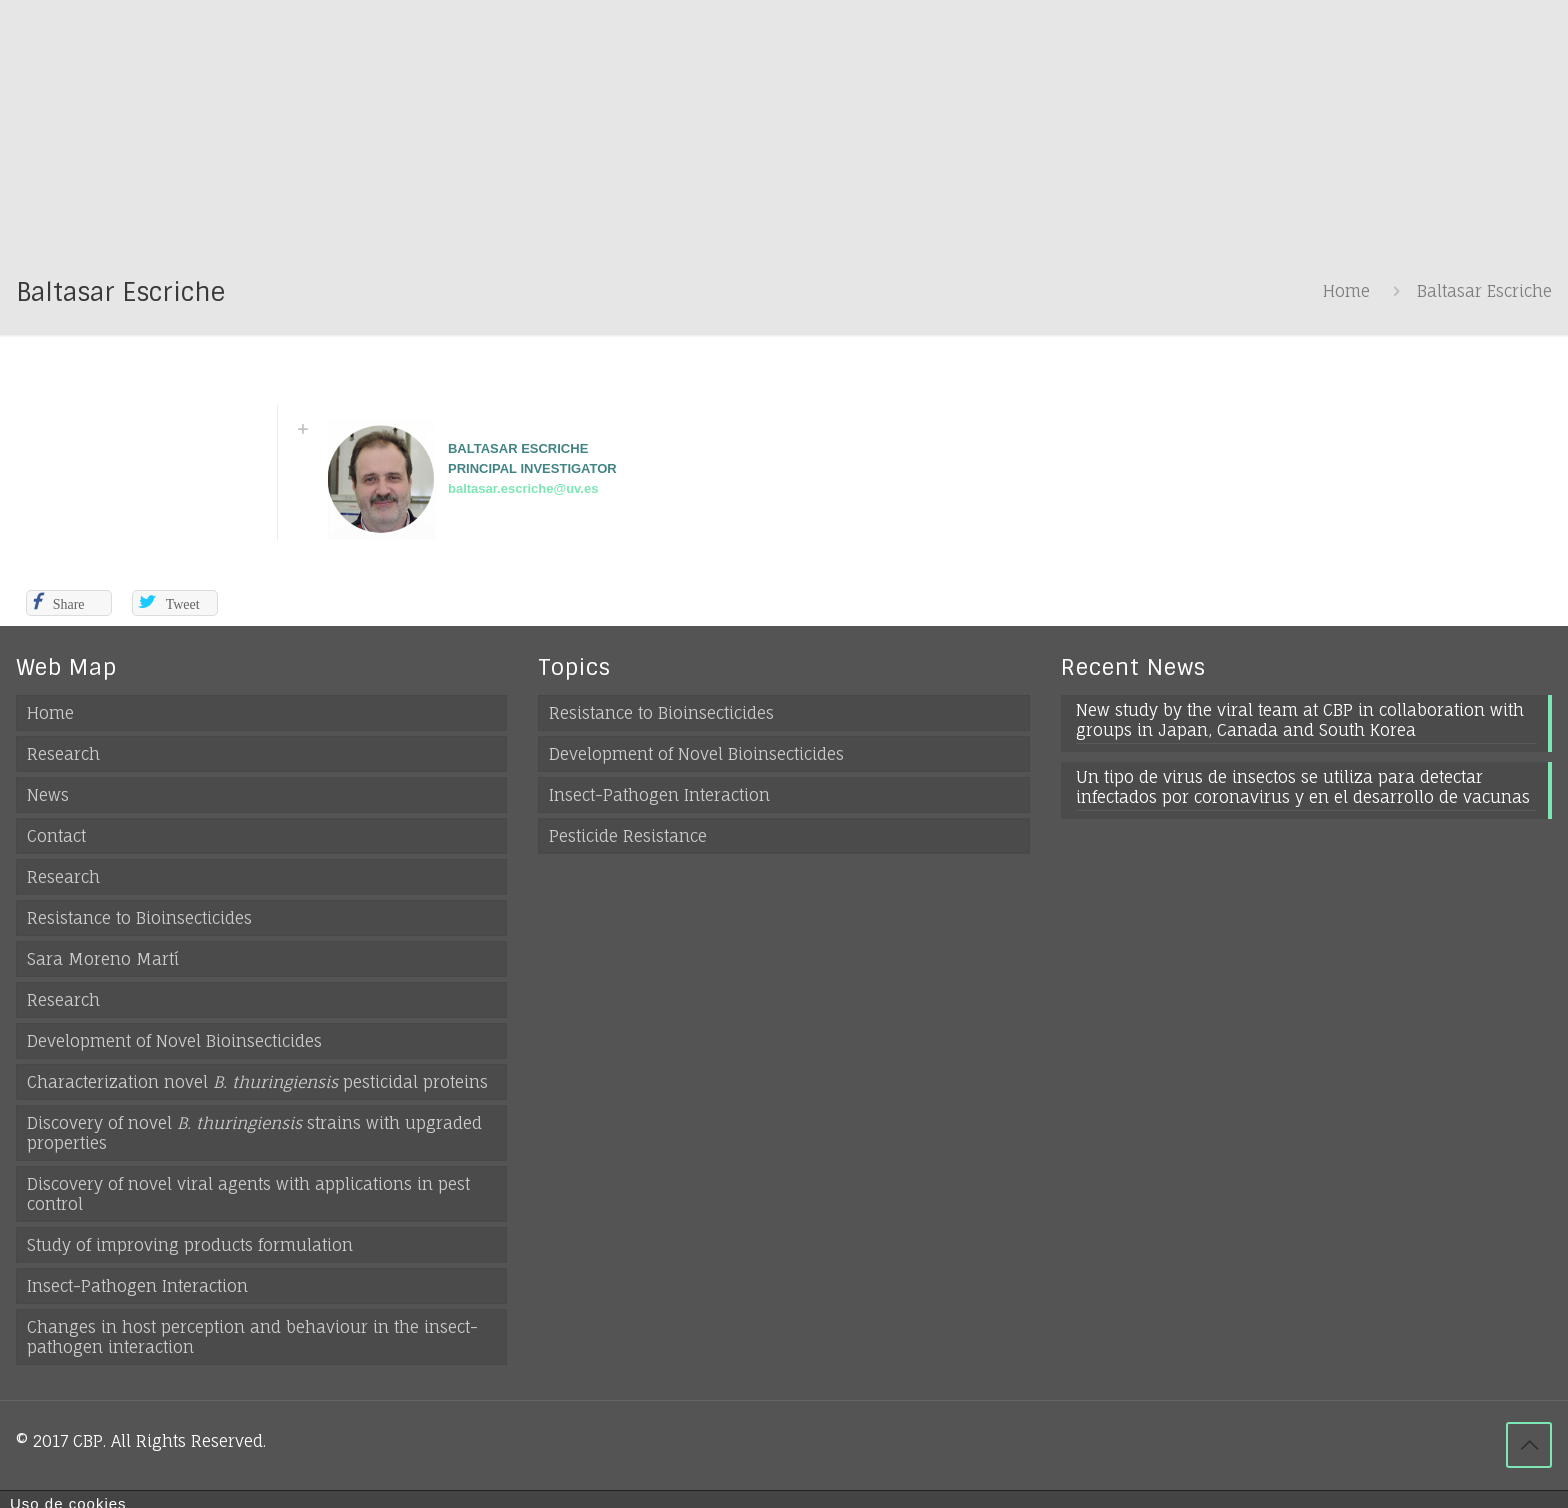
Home (1346, 291)
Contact (56, 836)
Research (63, 754)
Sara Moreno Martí (103, 959)
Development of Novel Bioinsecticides (174, 1041)
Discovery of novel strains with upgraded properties (254, 1133)
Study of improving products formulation (190, 1245)
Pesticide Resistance (628, 836)
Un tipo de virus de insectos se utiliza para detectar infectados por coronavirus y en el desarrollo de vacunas (1303, 787)
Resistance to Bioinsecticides (139, 918)
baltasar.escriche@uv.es (523, 488)
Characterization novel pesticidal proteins (257, 1082)
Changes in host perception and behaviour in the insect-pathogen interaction (252, 1337)
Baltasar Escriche (1484, 291)
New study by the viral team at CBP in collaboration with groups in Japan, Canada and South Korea (1300, 720)
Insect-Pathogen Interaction (137, 1286)
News (48, 795)
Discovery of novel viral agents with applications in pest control (248, 1194)
